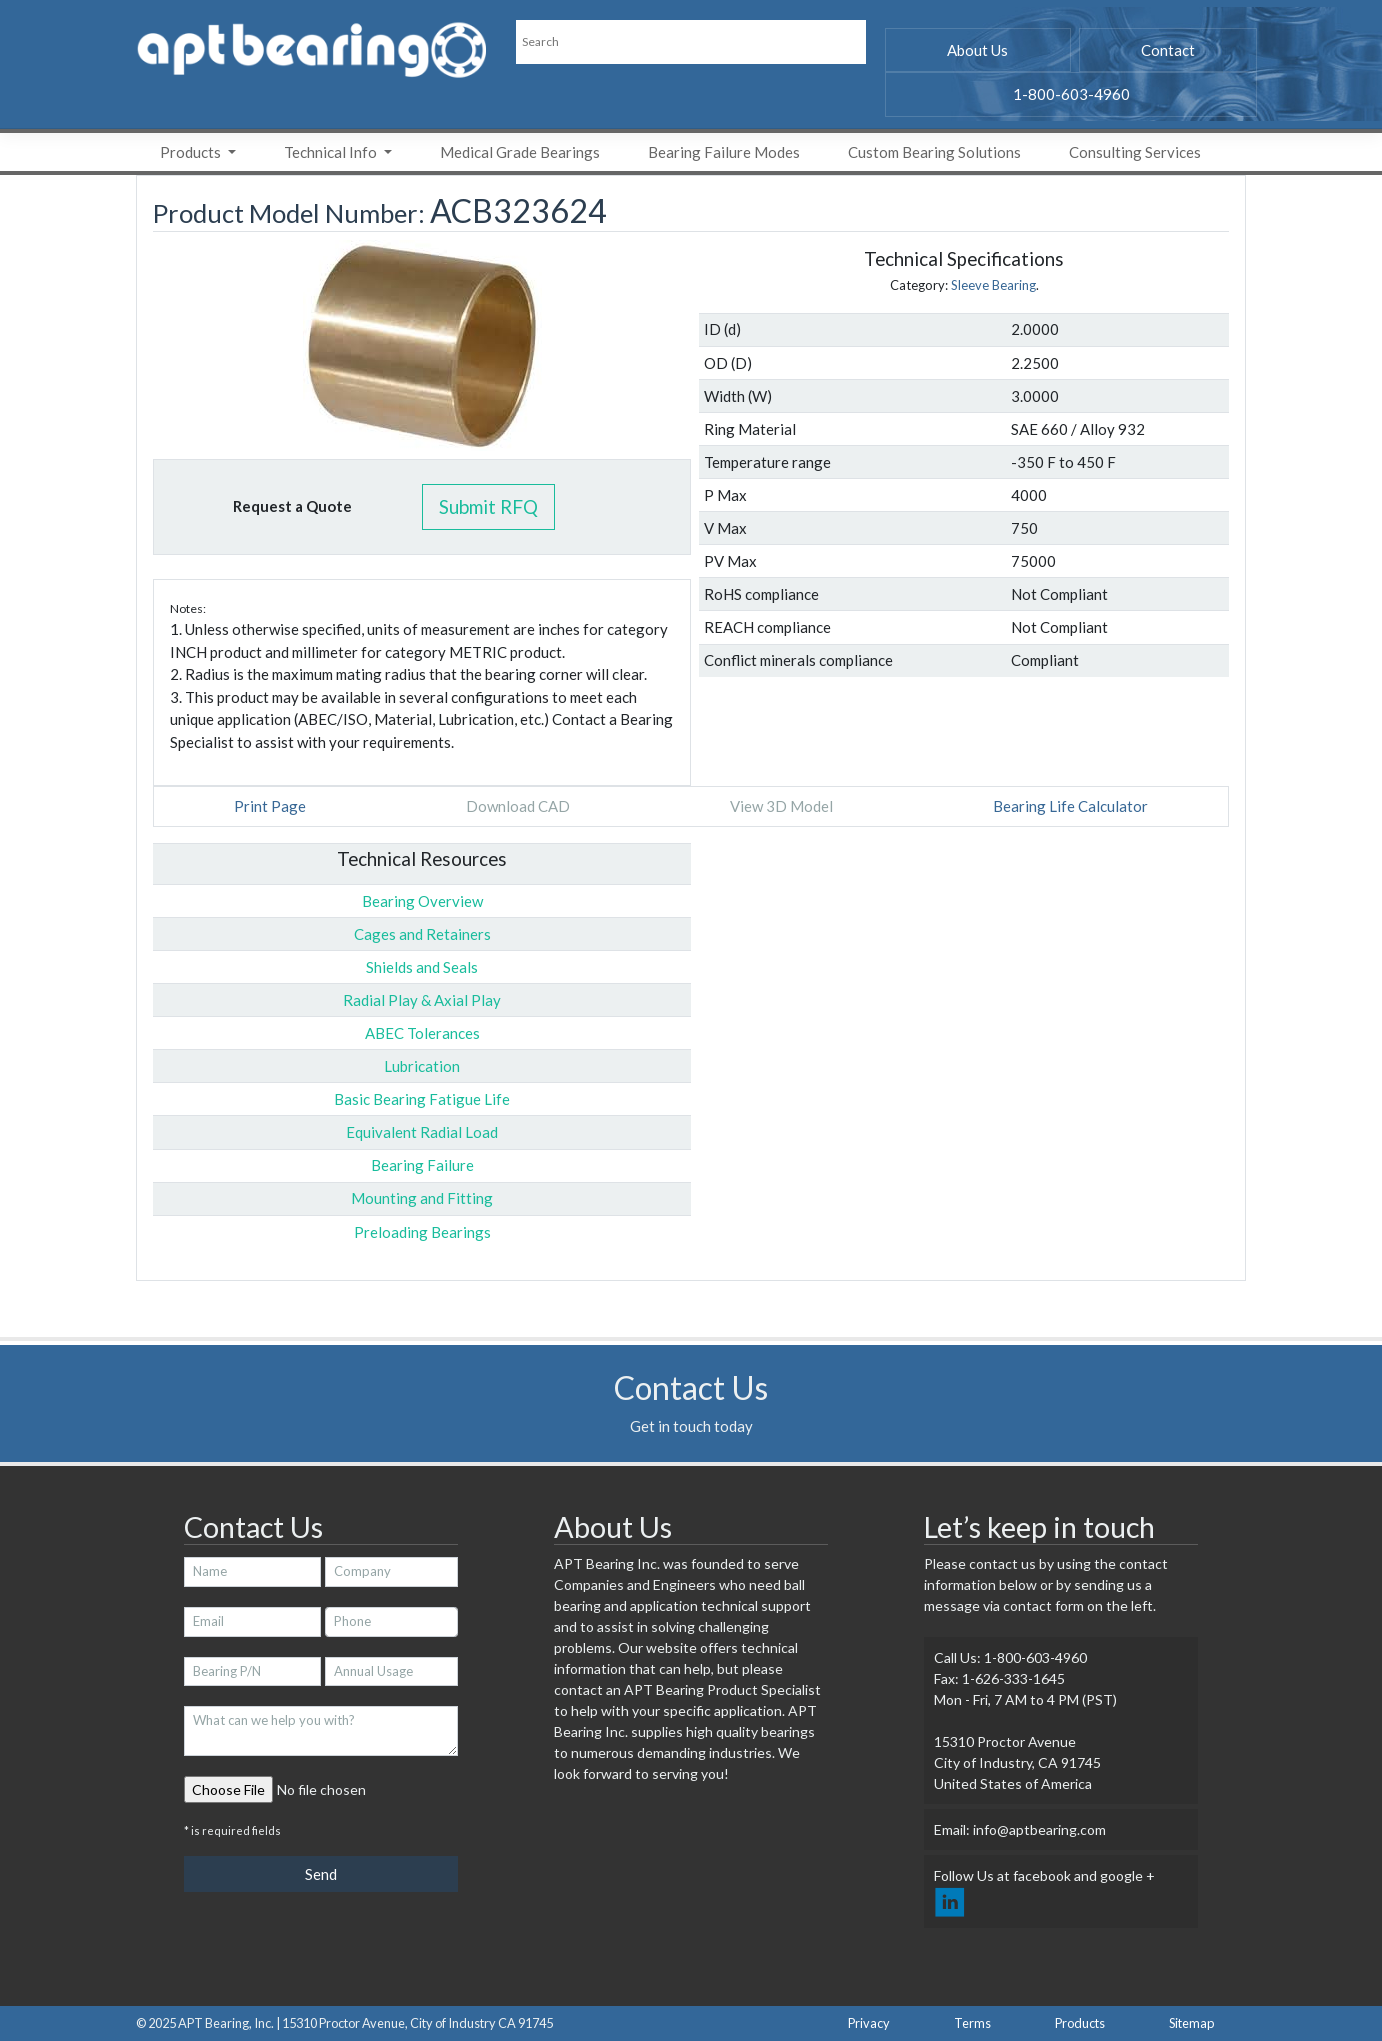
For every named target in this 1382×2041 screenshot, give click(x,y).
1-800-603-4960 (1071, 94)
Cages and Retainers (422, 934)
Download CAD (518, 806)
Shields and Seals (422, 967)
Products (192, 152)
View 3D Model (781, 806)
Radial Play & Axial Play (422, 1000)
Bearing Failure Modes (724, 152)
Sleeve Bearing (993, 285)
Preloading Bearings (422, 1232)
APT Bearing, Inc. (226, 2023)
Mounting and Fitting (422, 1198)
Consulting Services (1135, 152)
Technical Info (332, 152)
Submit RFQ (488, 506)
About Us (977, 50)
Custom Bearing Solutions (934, 152)
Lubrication (422, 1066)
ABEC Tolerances (422, 1033)
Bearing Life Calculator (1070, 806)
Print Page (270, 806)
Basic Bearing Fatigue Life (422, 1099)
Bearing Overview (422, 901)
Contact (1168, 50)
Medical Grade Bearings (520, 152)
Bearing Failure (422, 1165)
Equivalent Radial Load (422, 1132)
